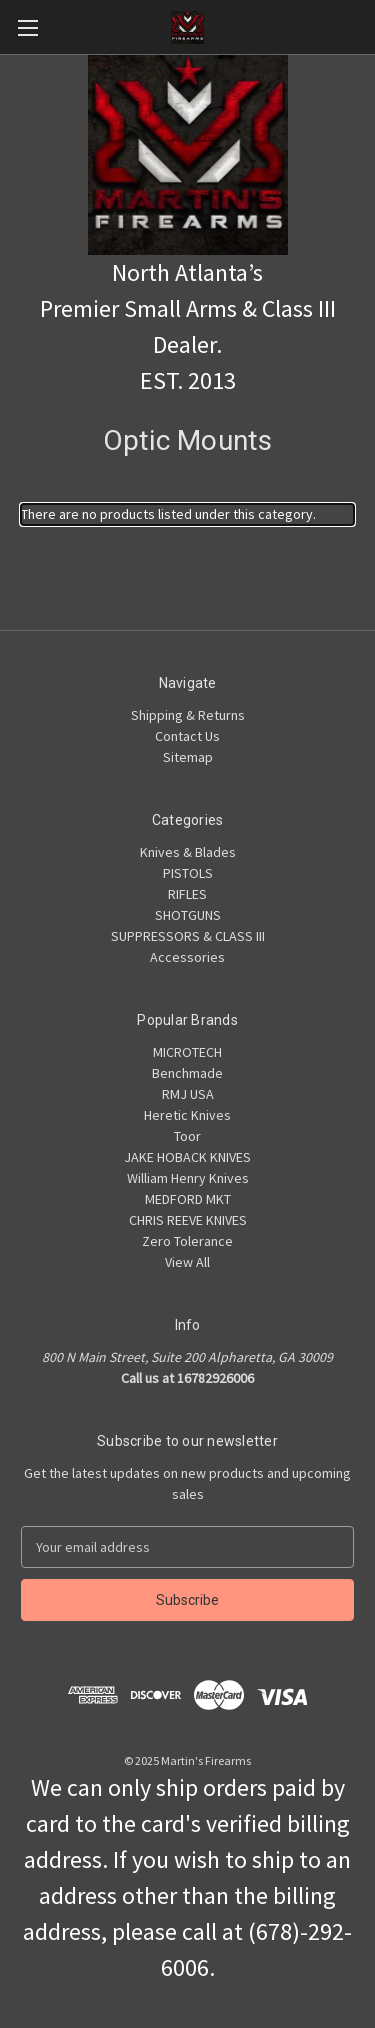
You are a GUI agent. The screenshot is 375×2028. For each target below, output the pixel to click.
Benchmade (187, 1073)
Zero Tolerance (187, 1241)
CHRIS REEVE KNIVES (188, 1220)
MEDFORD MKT (188, 1199)
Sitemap (188, 757)
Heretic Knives (187, 1115)
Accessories (187, 957)
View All (187, 1262)
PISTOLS (188, 873)
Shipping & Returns (188, 715)
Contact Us (187, 736)
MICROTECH (187, 1052)
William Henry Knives (188, 1178)
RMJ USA (188, 1094)
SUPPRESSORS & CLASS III (188, 936)
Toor (187, 1136)
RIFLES (187, 894)
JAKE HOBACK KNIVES (187, 1157)
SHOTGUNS (188, 915)
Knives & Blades (188, 852)
